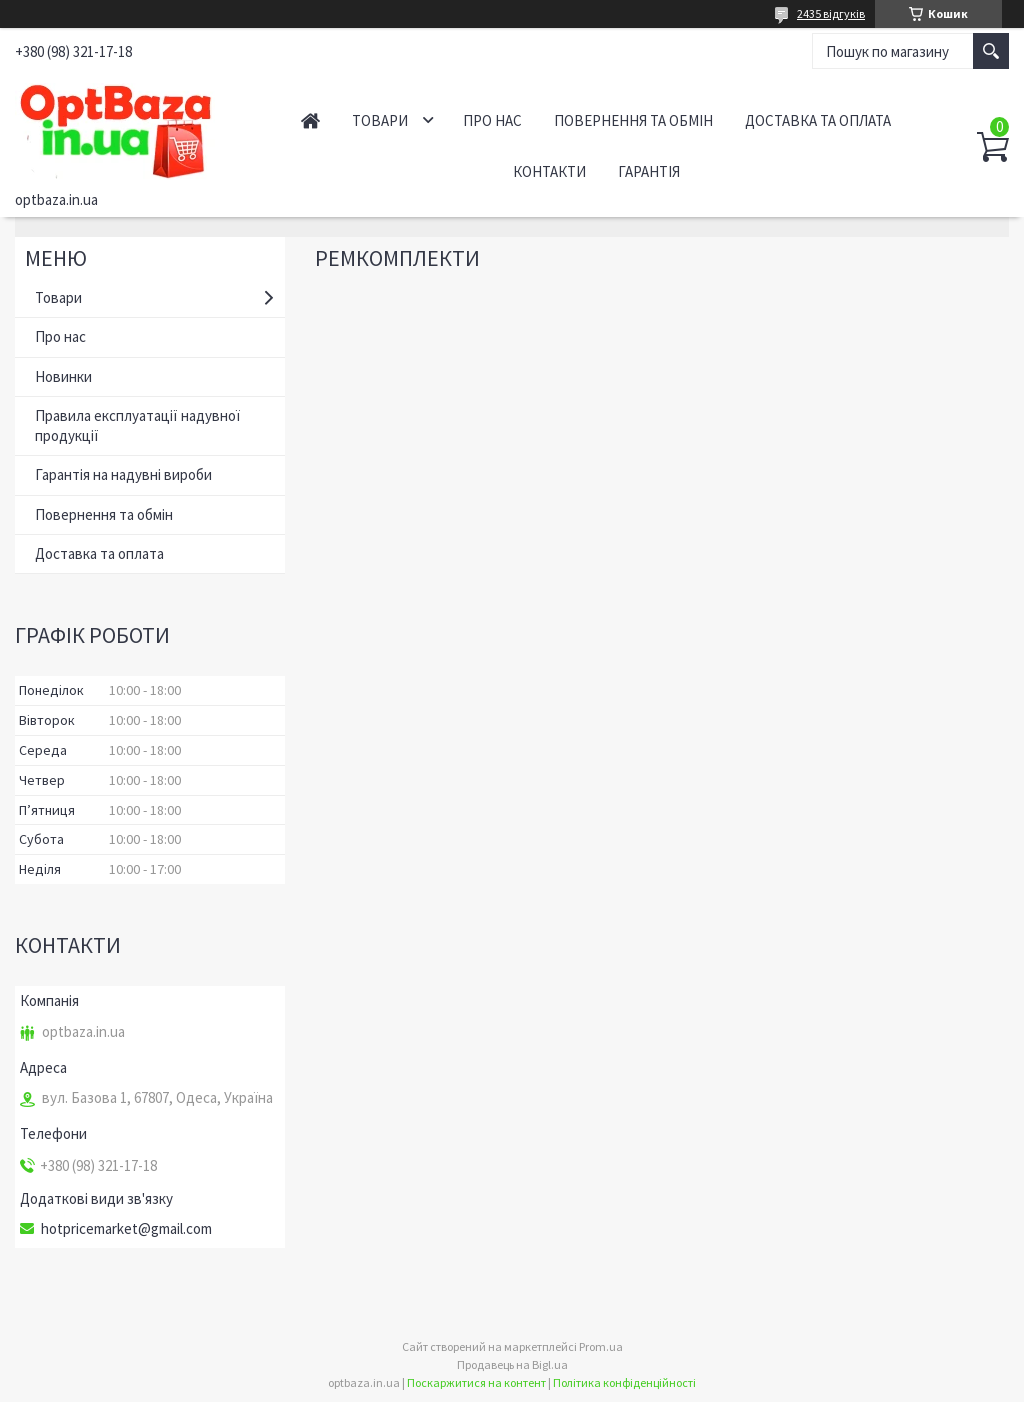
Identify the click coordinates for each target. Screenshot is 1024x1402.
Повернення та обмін (633, 120)
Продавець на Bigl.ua (512, 1364)
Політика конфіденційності (624, 1382)
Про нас (492, 120)
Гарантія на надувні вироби (123, 474)
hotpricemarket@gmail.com (126, 1229)
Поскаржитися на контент (476, 1382)
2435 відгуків (831, 13)
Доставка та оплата (818, 120)
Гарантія (649, 171)
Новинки (63, 376)
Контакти (549, 171)
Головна (310, 120)
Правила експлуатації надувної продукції (137, 425)
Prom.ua (601, 1346)
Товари (380, 120)
